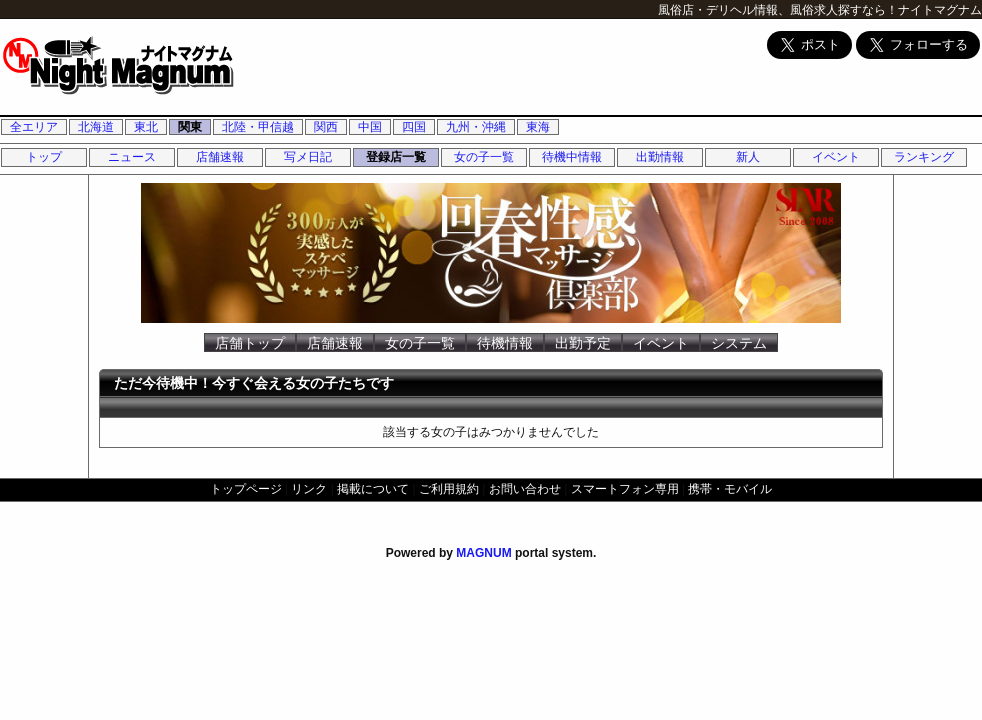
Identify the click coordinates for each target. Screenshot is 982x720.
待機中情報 (572, 157)
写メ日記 (308, 157)
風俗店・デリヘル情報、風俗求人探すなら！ (778, 10)
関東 (190, 127)
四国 (414, 127)
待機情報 (505, 343)
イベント (836, 157)
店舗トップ (250, 343)
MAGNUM (483, 553)
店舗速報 (220, 157)
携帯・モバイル (730, 489)
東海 (538, 127)
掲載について (373, 489)
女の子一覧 (484, 157)
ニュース (132, 157)
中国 (370, 127)
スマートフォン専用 (625, 489)
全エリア (34, 127)
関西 (326, 127)
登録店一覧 (396, 157)
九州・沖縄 (476, 127)
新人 (748, 157)
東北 (146, 127)
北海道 (96, 127)
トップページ (246, 489)
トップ (44, 157)
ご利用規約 (449, 489)
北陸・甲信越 (258, 127)
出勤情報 (660, 157)
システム (739, 343)
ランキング (924, 157)
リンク (309, 489)
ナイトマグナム (940, 10)
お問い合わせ (525, 489)
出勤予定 (583, 343)
